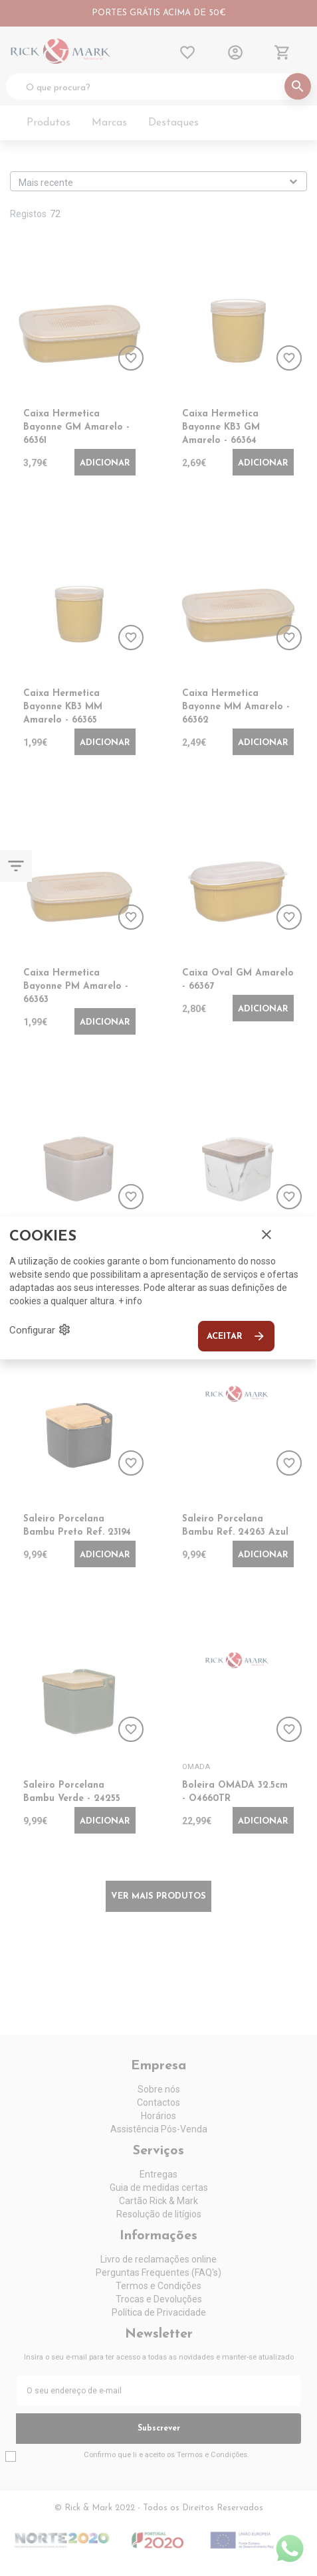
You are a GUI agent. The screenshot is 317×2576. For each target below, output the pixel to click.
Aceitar (236, 1336)
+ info (130, 1301)
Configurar (40, 1329)
